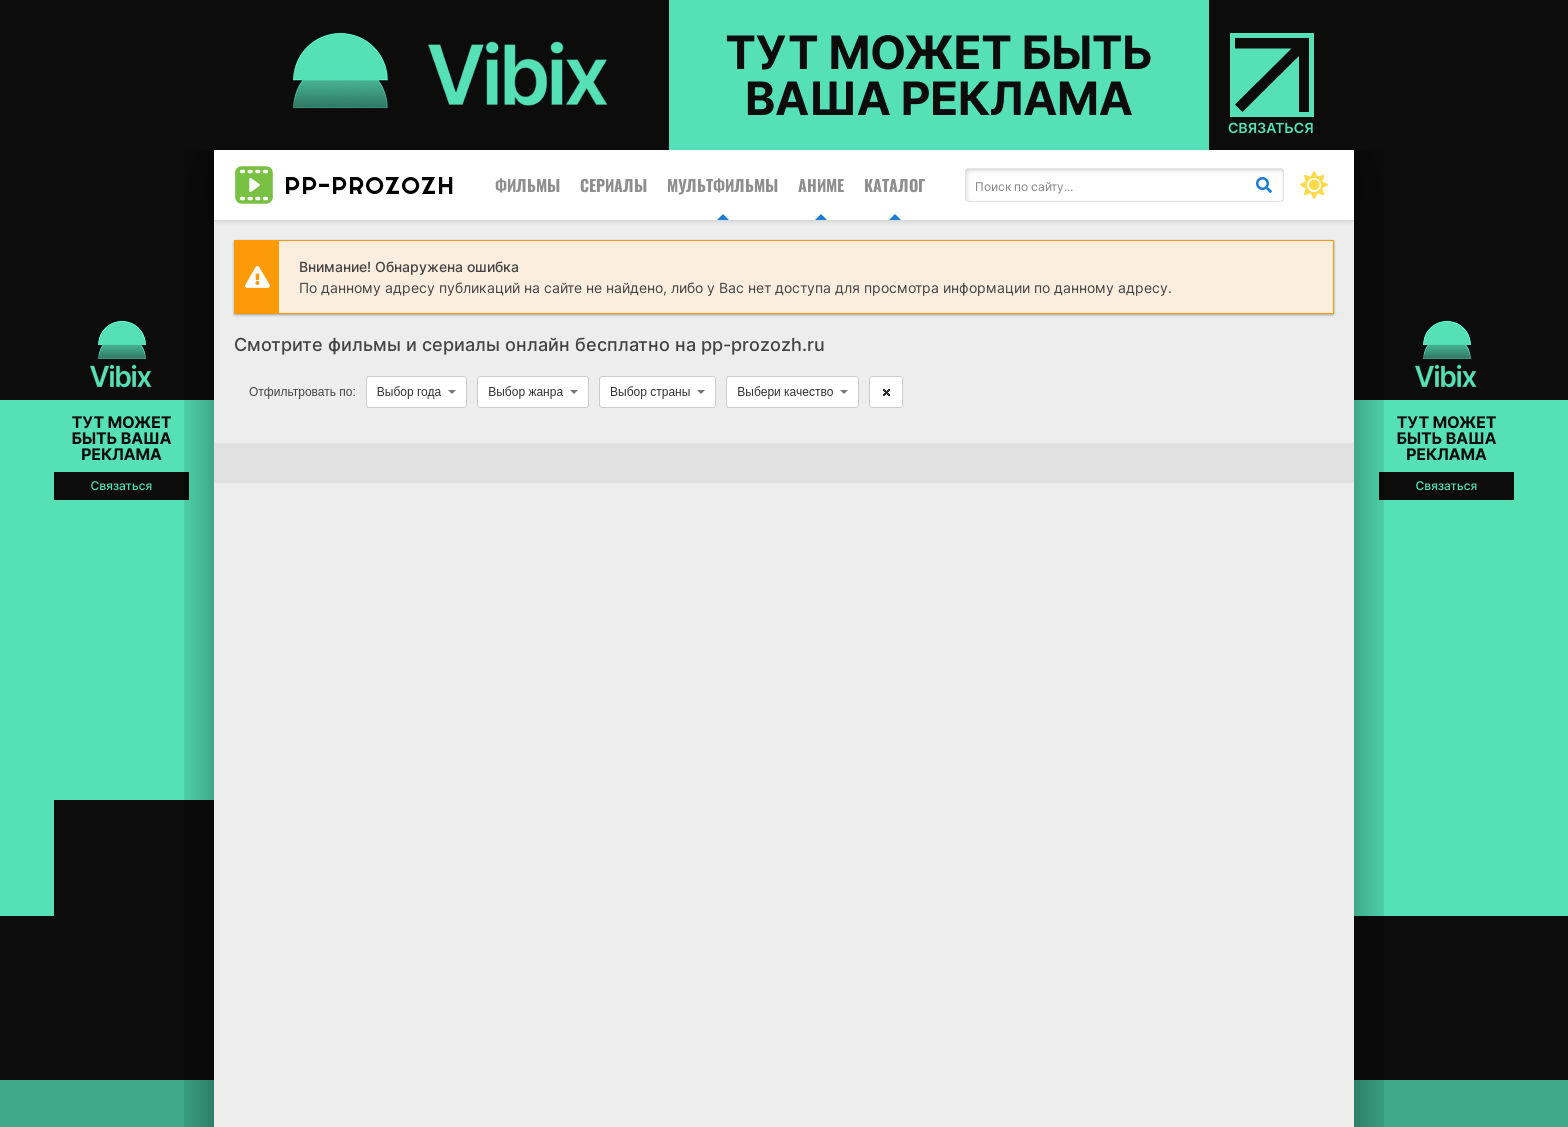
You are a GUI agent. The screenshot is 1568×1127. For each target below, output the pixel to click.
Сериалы (613, 185)
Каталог (894, 185)
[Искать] (1264, 185)
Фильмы (527, 185)
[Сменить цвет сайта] (1314, 185)
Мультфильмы (722, 185)
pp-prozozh (344, 185)
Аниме (821, 185)
